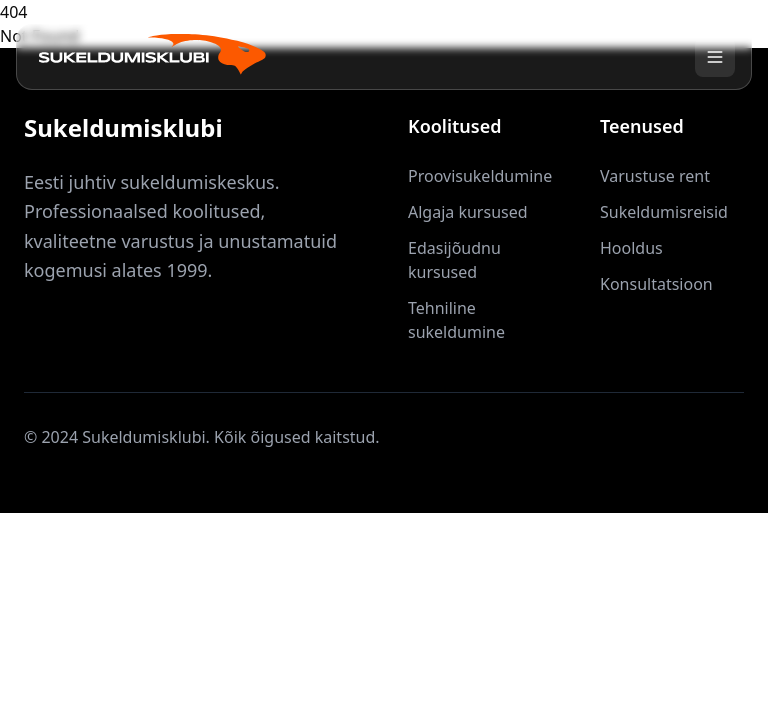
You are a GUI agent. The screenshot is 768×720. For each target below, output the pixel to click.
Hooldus (631, 248)
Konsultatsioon (656, 284)
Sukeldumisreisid (664, 212)
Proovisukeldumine (480, 176)
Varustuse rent (655, 176)
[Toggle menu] (715, 57)
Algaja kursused (468, 212)
